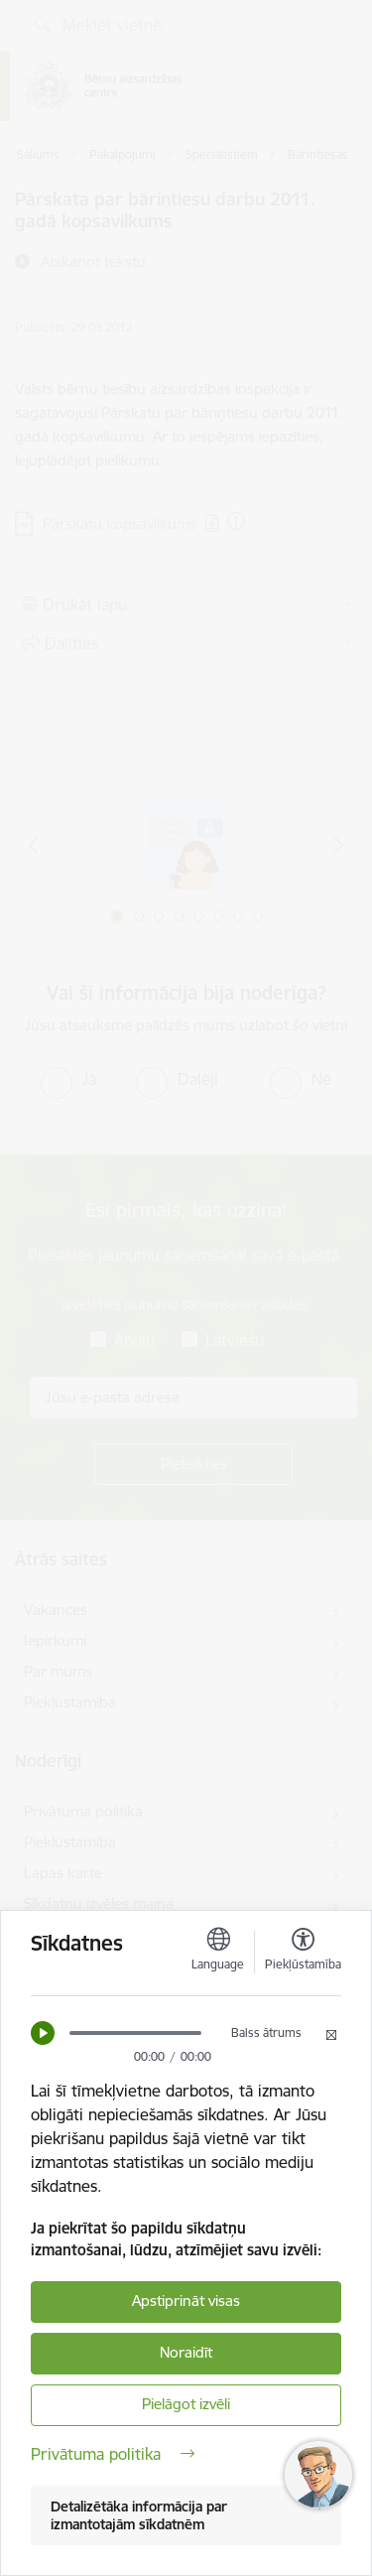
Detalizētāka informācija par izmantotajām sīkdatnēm (139, 2515)
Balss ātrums (266, 2032)
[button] (43, 2033)
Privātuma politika (112, 2454)
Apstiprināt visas (186, 2300)
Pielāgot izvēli (186, 2403)
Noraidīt (186, 2352)
